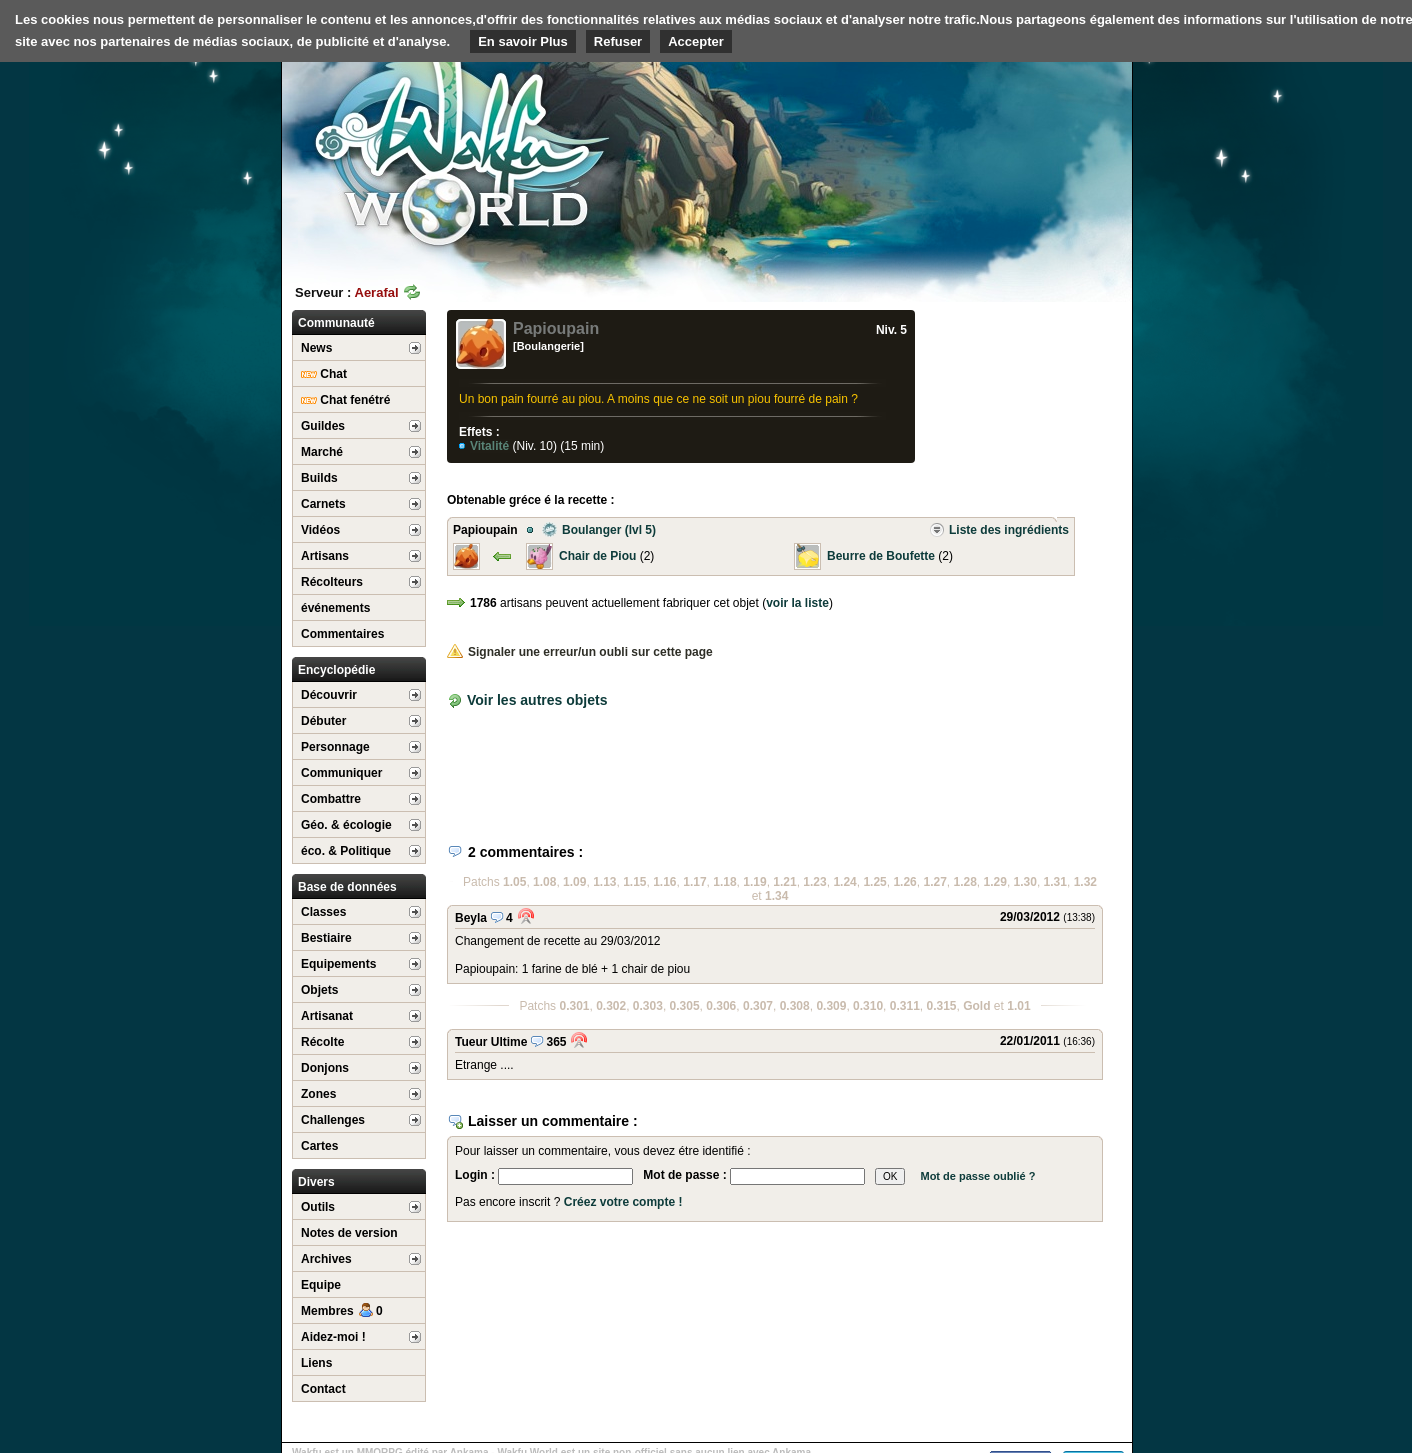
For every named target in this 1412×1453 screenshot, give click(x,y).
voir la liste (797, 603)
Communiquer (341, 773)
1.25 (874, 882)
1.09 (574, 882)
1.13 (604, 882)
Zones (318, 1094)
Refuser (618, 41)
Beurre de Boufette (881, 556)
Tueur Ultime (491, 1042)
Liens (316, 1363)
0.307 (758, 1006)
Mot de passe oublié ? (977, 1176)
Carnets (323, 504)
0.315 (941, 1006)
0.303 (648, 1006)
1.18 (724, 882)
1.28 (965, 882)
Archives (326, 1259)
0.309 (831, 1006)
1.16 (664, 882)
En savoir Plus (523, 41)
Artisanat (327, 1016)
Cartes (319, 1146)
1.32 (1085, 882)
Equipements (338, 964)
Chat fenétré (345, 400)
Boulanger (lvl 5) (599, 530)
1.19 (754, 882)
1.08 (544, 882)
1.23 (814, 882)
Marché (322, 452)
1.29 (995, 882)
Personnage (335, 747)
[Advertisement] (982, 155)
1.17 (694, 882)
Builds (319, 478)
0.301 (574, 1006)
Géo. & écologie (346, 825)
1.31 (1055, 882)
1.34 (776, 896)
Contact (323, 1389)
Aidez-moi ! (333, 1337)
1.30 (1025, 882)
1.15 (634, 882)
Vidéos (320, 530)
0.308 (795, 1006)
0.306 (721, 1006)
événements (335, 608)
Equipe (321, 1285)
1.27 (934, 882)
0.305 (685, 1006)
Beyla (471, 918)
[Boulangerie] (548, 346)
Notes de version (349, 1233)
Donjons (325, 1068)
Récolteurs (332, 582)
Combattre (331, 799)
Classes (323, 912)
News (316, 348)
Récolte (322, 1042)
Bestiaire (326, 938)
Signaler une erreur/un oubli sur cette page (580, 652)
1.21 (784, 882)
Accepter (696, 41)
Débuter (323, 721)
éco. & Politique (346, 851)
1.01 (1018, 1006)
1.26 (904, 882)
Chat (324, 374)
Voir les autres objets (537, 700)
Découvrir (329, 695)
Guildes (323, 426)
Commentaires (342, 634)
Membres (342, 1311)
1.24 (844, 882)
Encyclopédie (336, 670)
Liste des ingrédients (999, 530)
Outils (318, 1207)
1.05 (514, 882)
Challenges (333, 1120)
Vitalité (491, 446)
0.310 (868, 1006)
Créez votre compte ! (623, 1202)
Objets (319, 990)
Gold (976, 1006)
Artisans (325, 556)
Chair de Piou (597, 556)
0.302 (611, 1006)
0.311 (905, 1006)
